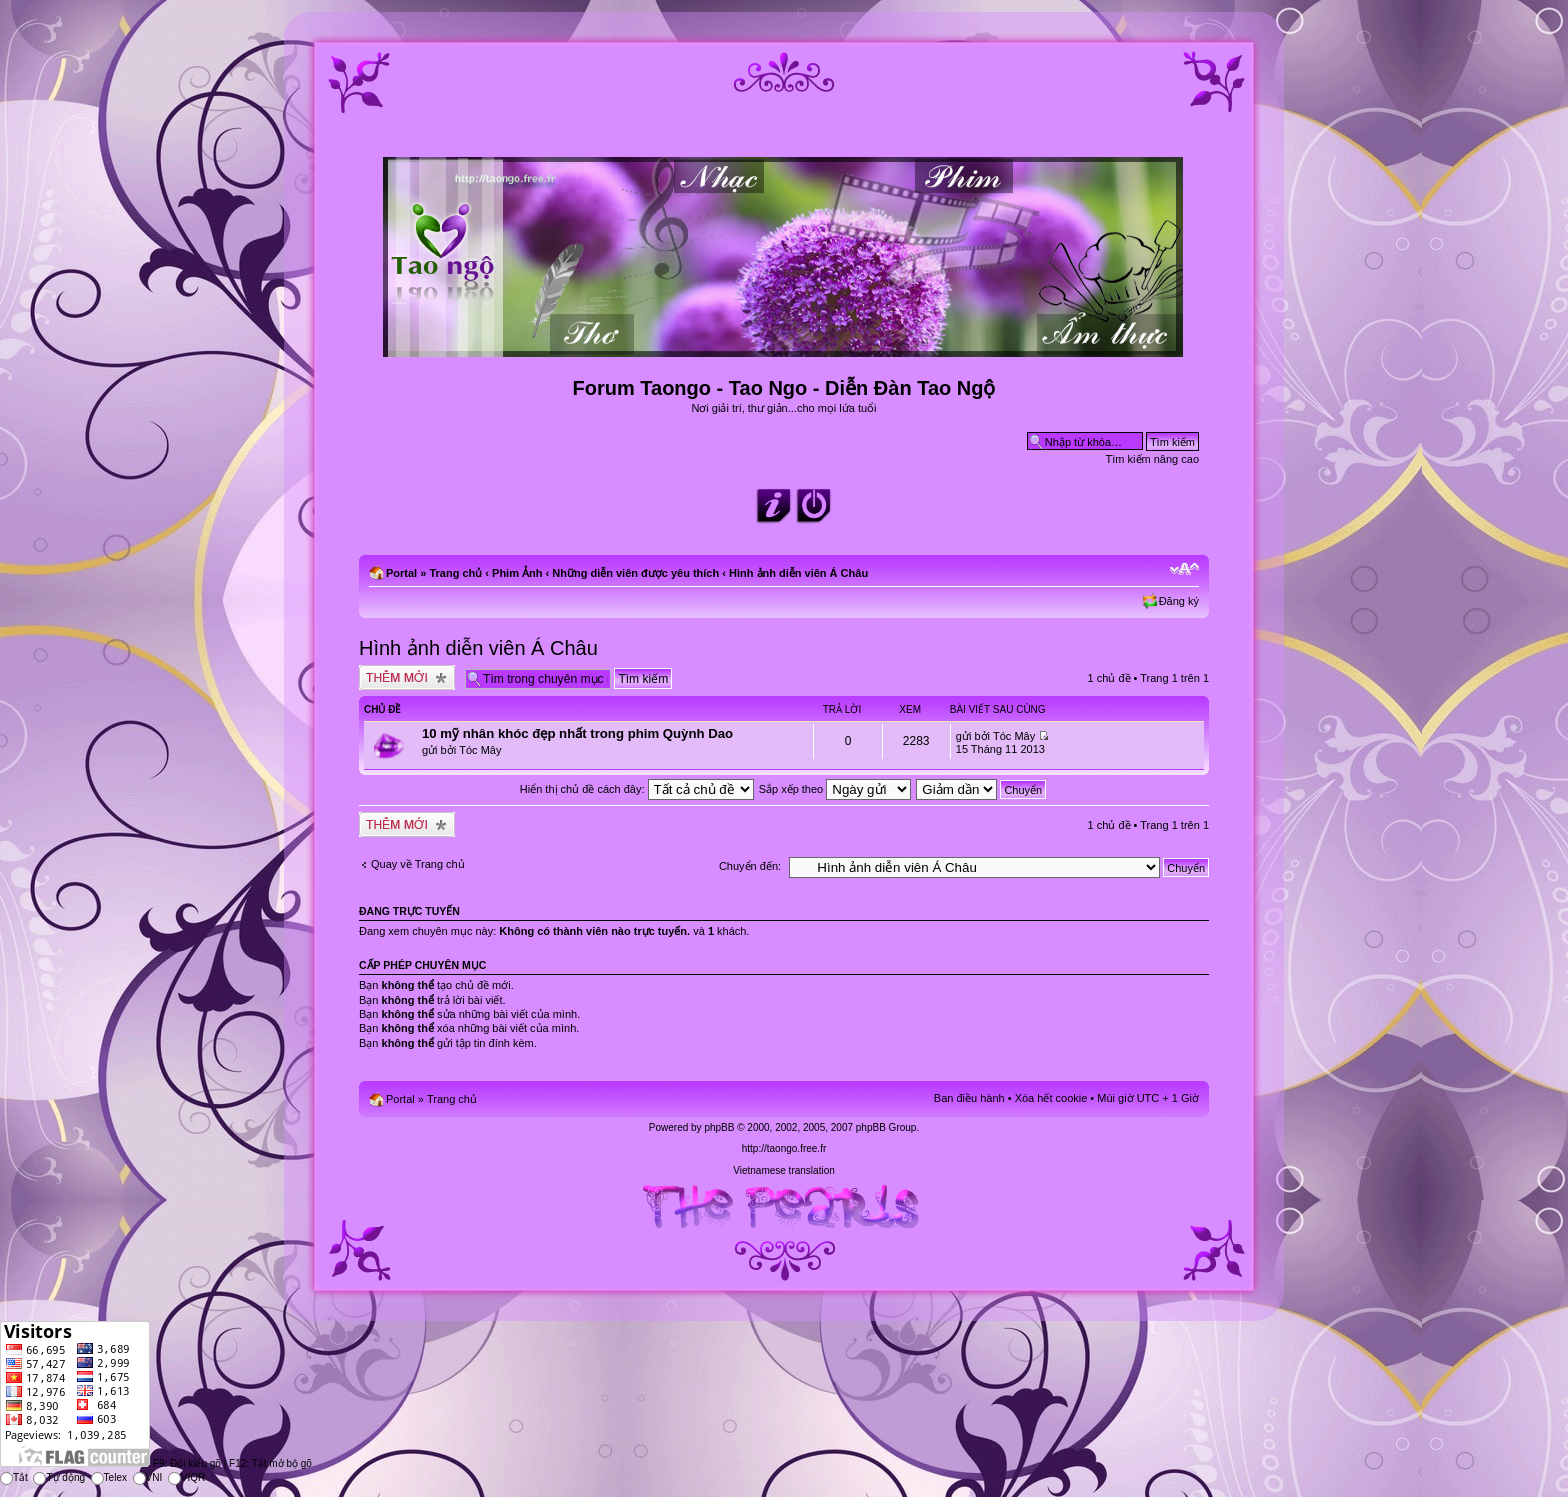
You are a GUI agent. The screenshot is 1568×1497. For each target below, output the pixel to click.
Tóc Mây (480, 750)
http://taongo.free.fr (784, 1148)
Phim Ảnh (517, 573)
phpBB (719, 1127)
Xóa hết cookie (1051, 1098)
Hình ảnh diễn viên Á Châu (798, 573)
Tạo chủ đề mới (407, 677)
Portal (401, 573)
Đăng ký (1179, 601)
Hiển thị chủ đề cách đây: (637, 789)
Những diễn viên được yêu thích (635, 573)
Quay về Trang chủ (418, 864)
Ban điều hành (969, 1098)
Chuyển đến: (750, 866)
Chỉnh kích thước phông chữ (1184, 569)
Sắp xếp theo (835, 789)
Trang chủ (455, 573)
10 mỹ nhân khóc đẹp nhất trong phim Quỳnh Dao (577, 733)
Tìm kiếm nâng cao (1152, 459)
